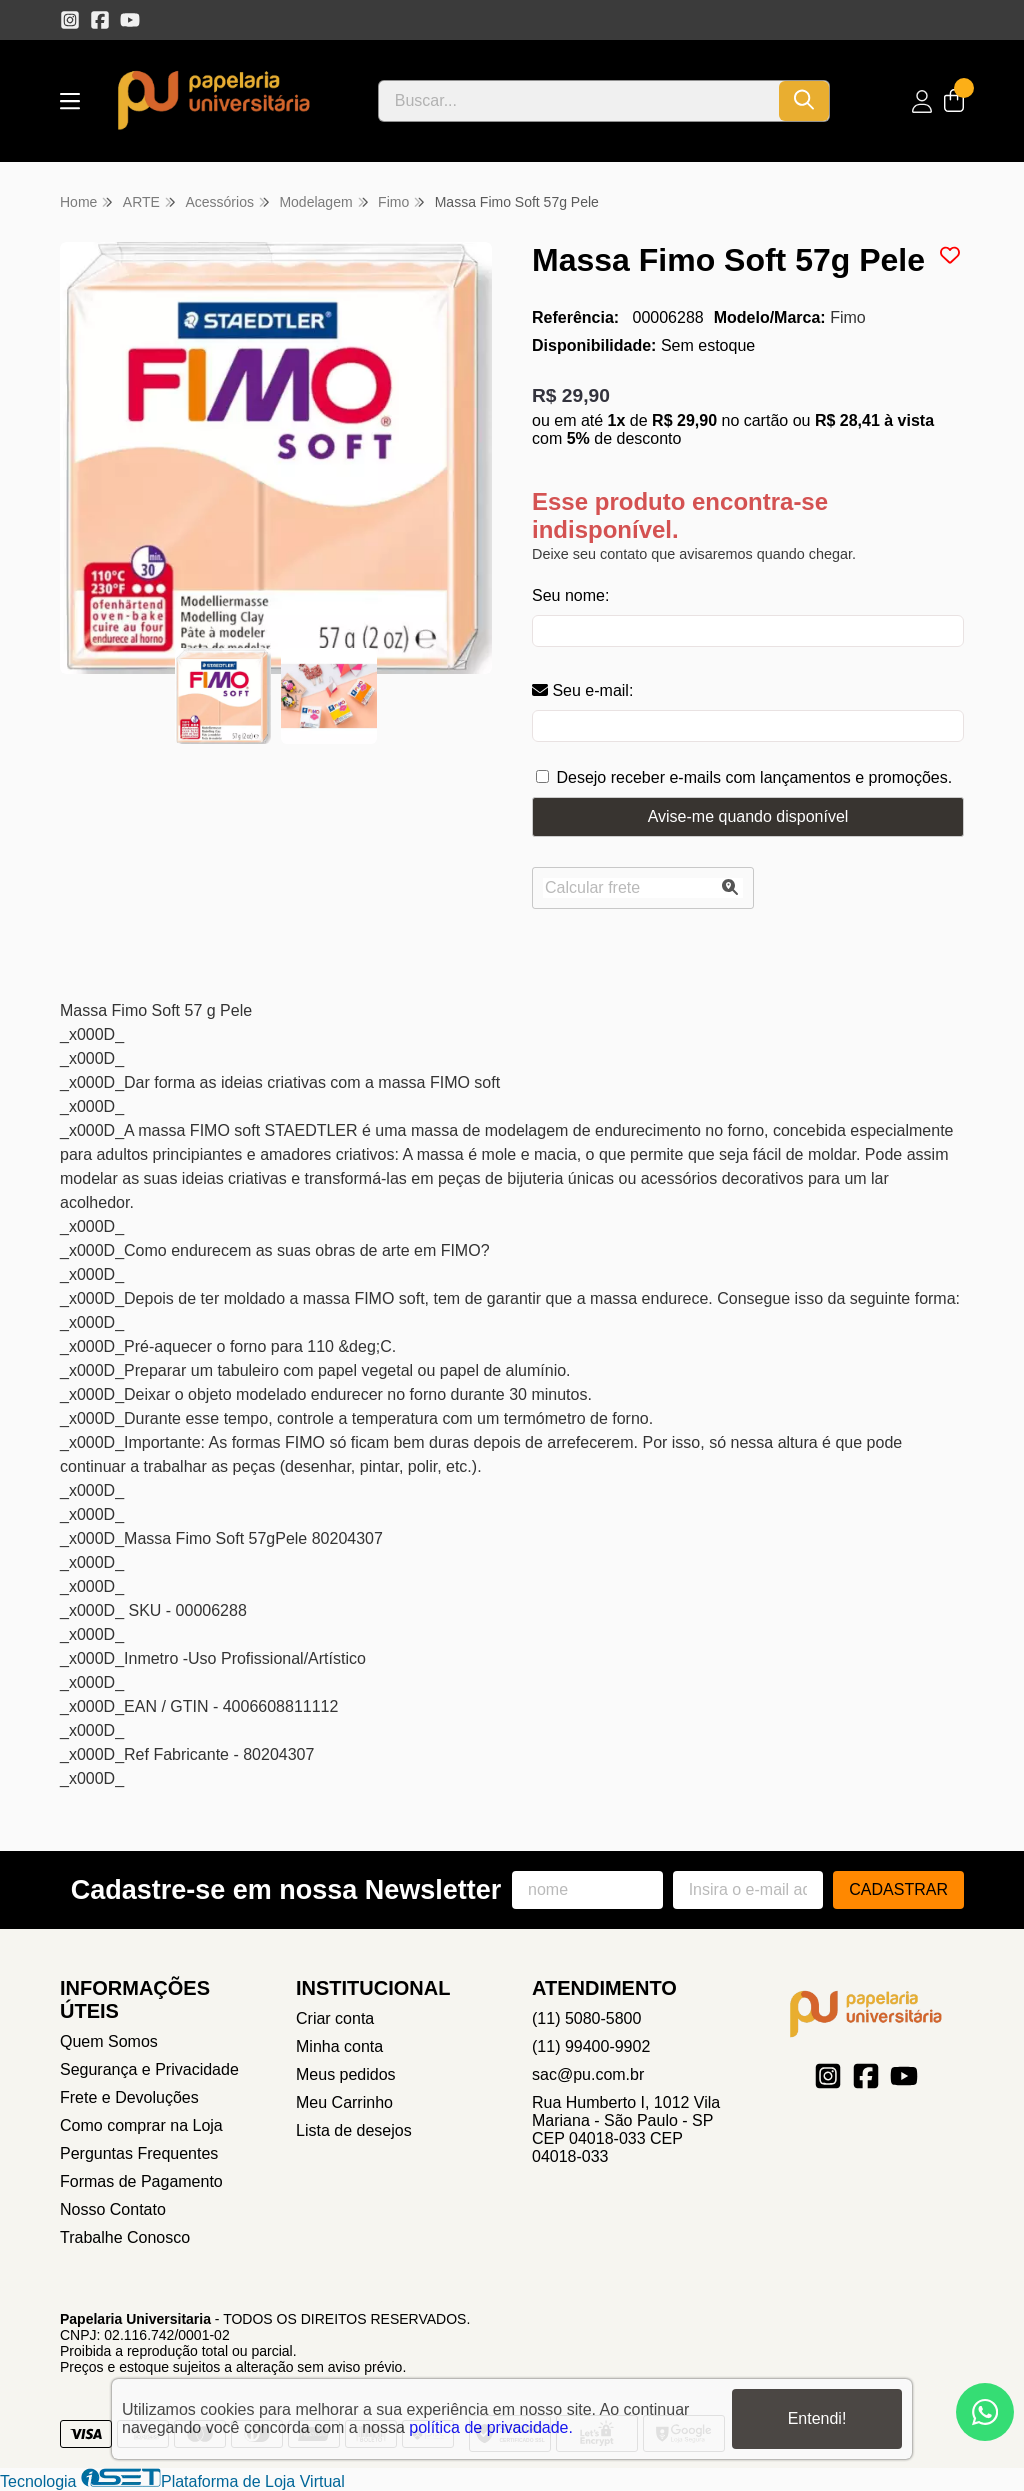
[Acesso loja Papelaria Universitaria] (922, 101)
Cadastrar (898, 1889)
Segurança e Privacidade (149, 2069)
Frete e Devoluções (129, 2097)
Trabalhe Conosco (125, 2237)
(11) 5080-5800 (586, 2018)
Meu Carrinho (344, 2102)
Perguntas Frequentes (139, 2153)
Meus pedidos (346, 2074)
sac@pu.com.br (588, 2074)
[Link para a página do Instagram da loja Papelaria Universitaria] (70, 20)
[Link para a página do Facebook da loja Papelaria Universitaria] (100, 20)
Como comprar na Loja (141, 2125)
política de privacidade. (491, 2427)
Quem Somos (109, 2041)
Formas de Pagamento (141, 2181)
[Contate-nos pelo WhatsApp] (985, 2412)
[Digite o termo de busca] (579, 101)
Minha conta (339, 2046)
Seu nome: (570, 595)
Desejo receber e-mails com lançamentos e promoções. (754, 777)
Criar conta (335, 2018)
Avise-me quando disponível (748, 816)
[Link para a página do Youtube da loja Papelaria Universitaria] (130, 20)
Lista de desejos (354, 2130)
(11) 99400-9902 (591, 2046)
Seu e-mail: (582, 690)
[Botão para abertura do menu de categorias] (70, 101)
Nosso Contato (113, 2209)
